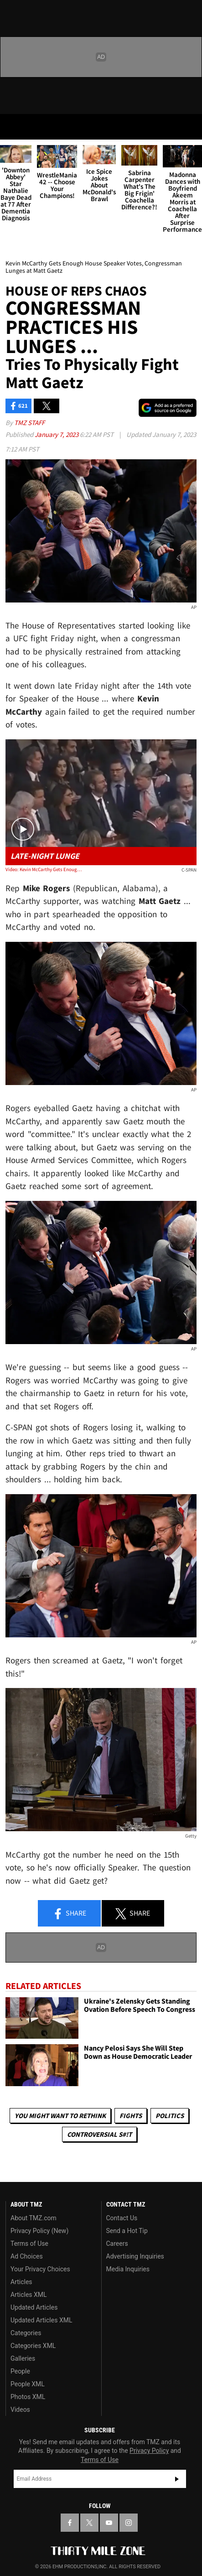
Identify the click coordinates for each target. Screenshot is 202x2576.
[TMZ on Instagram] (128, 2523)
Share (69, 1913)
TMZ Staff (29, 422)
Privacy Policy (149, 2450)
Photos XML (27, 2396)
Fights (130, 2115)
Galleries (22, 2358)
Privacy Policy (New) (39, 2230)
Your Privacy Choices (40, 2269)
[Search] (189, 127)
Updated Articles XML (41, 2320)
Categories (25, 2333)
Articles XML (28, 2294)
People (20, 2371)
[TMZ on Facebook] (70, 2523)
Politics (169, 2115)
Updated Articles (33, 2307)
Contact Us (122, 2218)
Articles (21, 2281)
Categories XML (33, 2345)
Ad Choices (26, 2256)
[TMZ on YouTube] (109, 2523)
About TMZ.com (33, 2218)
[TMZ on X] (89, 2523)
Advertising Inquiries (135, 2256)
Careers (117, 2243)
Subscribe (177, 2479)
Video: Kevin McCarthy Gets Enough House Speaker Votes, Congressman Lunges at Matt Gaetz (43, 869)
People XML (27, 2384)
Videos (20, 2409)
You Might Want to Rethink (60, 2115)
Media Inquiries (128, 2269)
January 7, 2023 (57, 434)
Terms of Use (29, 2243)
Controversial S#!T (99, 2134)
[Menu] (13, 127)
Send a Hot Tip (127, 2230)
